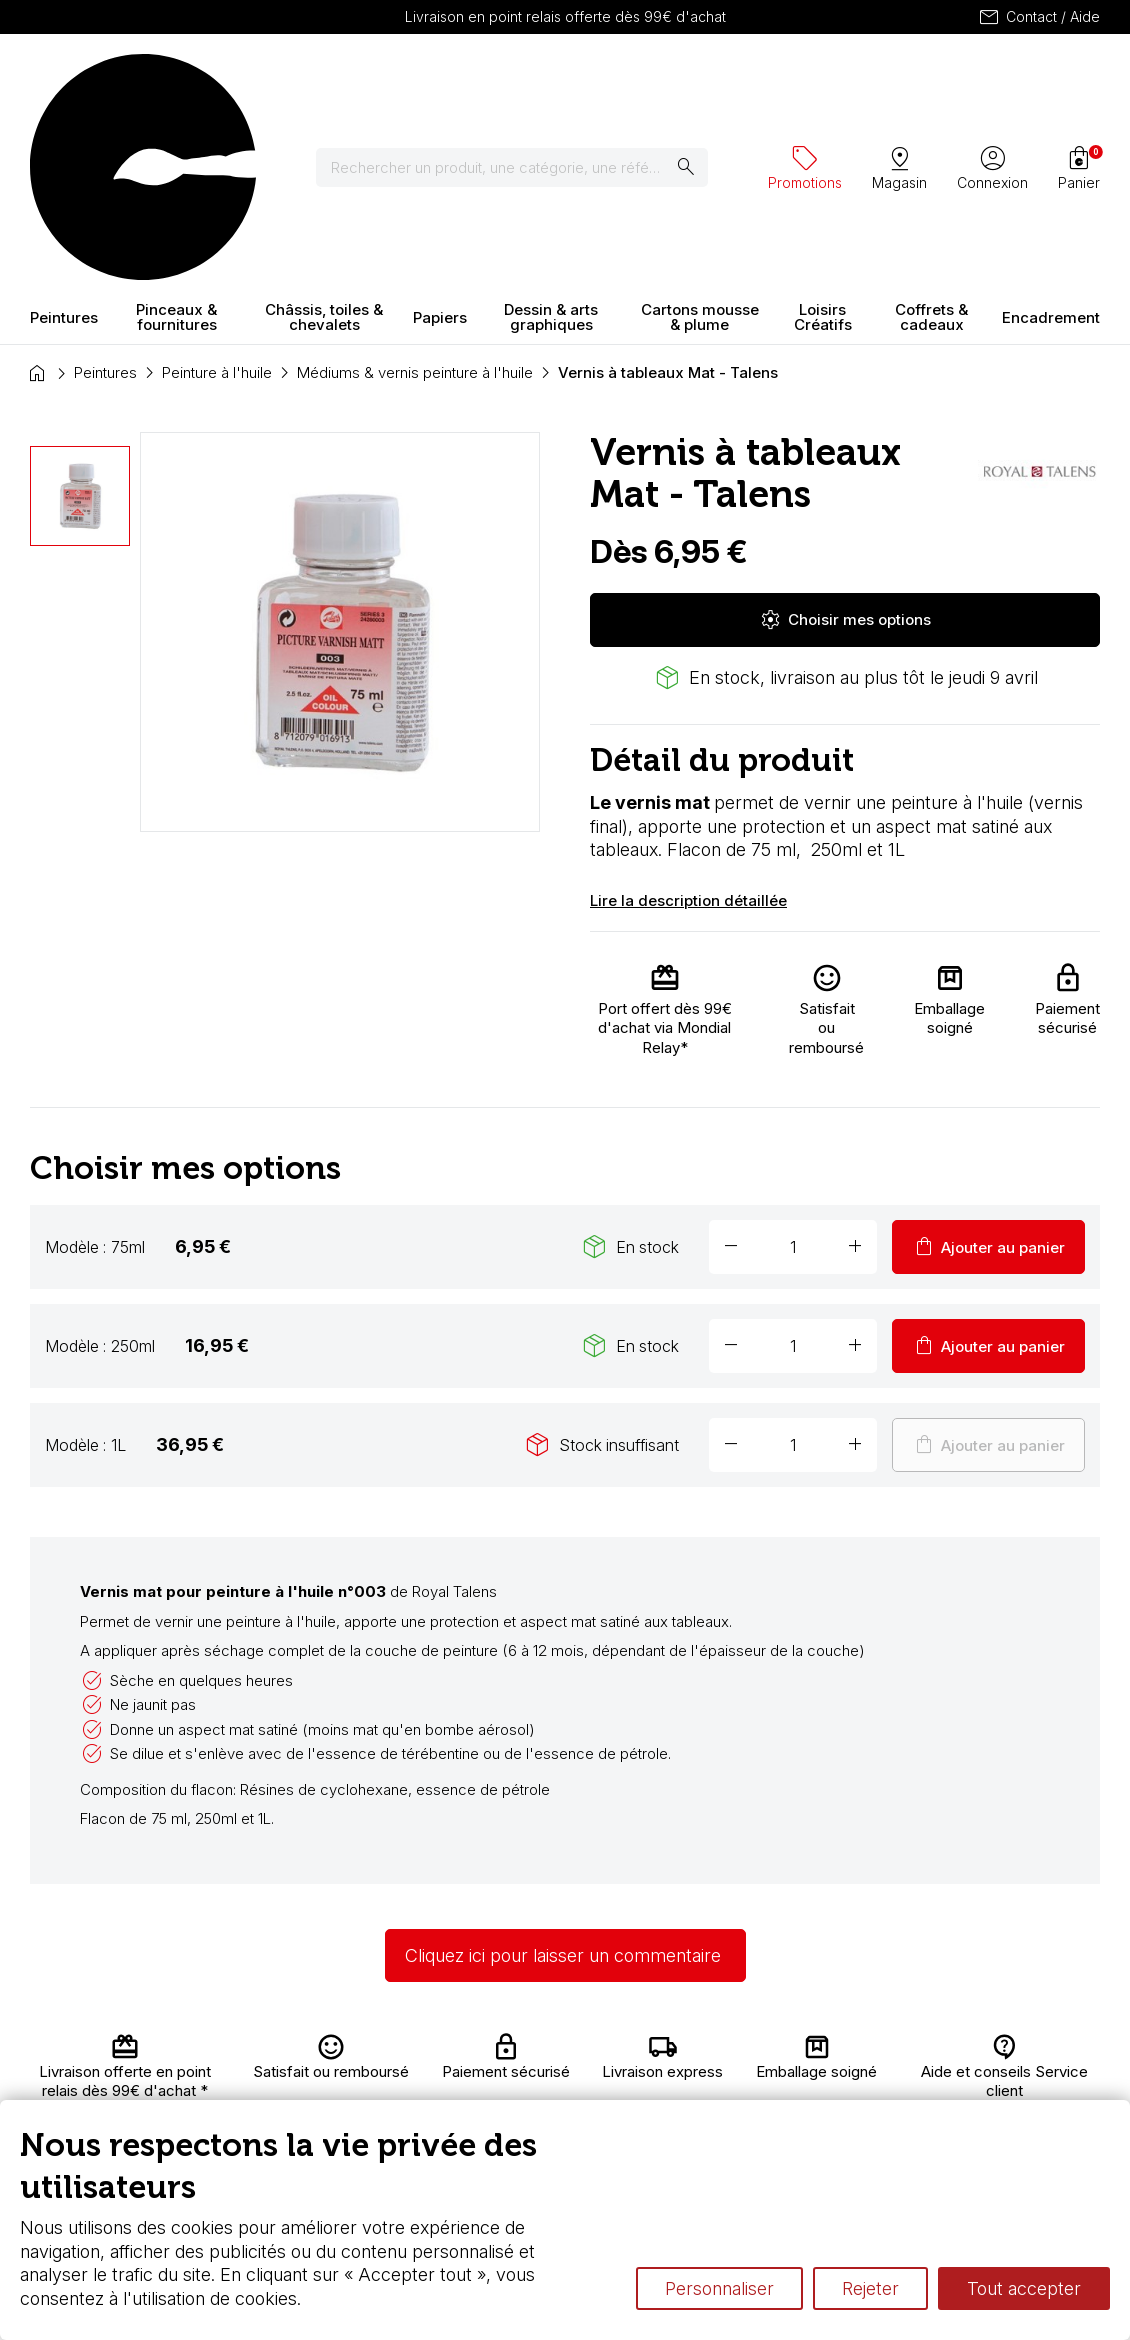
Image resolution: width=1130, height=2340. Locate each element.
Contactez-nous (1035, 2066)
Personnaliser (719, 2288)
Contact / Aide (1038, 17)
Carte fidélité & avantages (590, 2060)
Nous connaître (411, 2089)
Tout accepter (1024, 2288)
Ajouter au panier (988, 1071)
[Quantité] (793, 1071)
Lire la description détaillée (688, 725)
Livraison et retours (398, 2060)
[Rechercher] (524, 80)
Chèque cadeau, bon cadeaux (596, 2099)
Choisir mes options (845, 444)
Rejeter (870, 2288)
